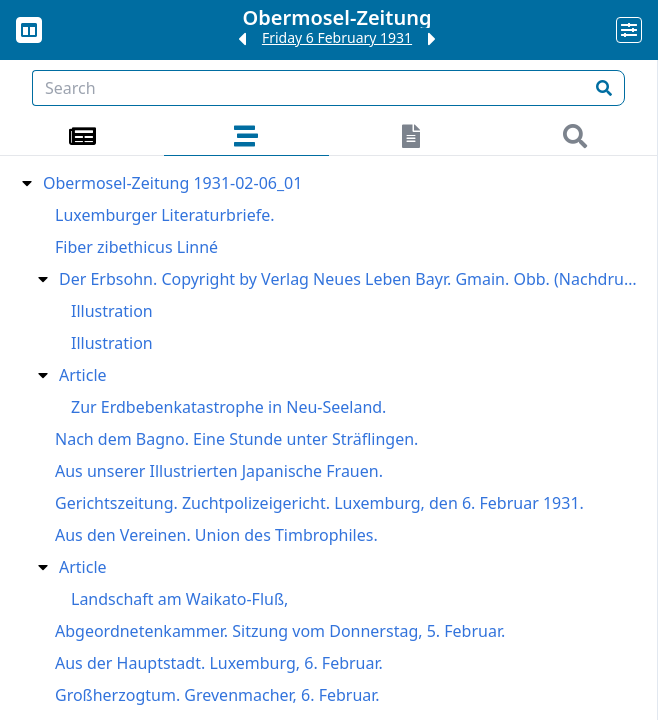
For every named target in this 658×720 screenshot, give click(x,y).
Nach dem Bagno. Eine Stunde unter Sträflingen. (236, 439)
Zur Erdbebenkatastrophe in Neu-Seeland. (228, 407)
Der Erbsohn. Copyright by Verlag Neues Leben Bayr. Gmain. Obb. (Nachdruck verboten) (350, 279)
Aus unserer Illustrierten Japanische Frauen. (219, 471)
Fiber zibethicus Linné (136, 247)
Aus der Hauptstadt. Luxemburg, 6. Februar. (219, 663)
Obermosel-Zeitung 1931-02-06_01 (172, 183)
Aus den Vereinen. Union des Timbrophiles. (216, 535)
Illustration (112, 311)
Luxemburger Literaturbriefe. (164, 215)
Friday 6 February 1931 (337, 37)
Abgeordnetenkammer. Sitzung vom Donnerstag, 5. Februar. (280, 631)
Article (83, 375)
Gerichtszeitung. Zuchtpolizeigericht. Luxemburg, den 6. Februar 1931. (319, 503)
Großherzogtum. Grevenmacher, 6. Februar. (217, 695)
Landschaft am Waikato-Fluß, (179, 599)
